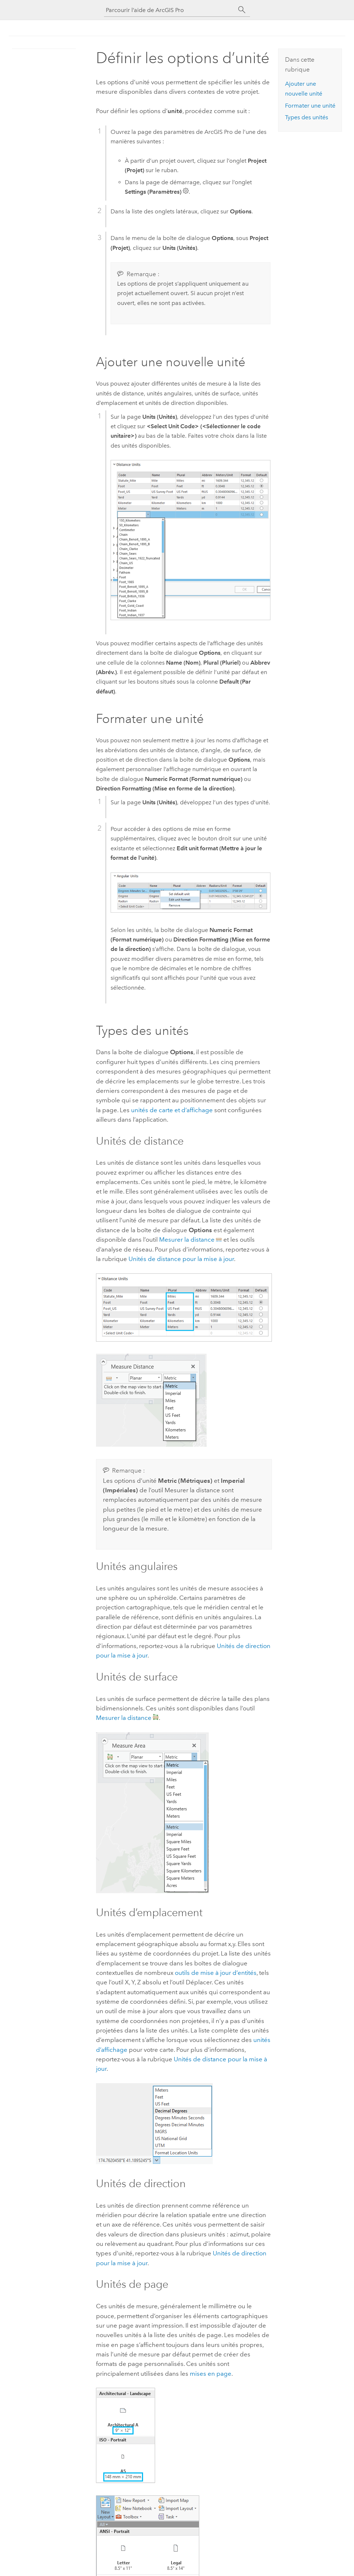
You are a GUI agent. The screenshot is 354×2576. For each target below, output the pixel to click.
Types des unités (306, 117)
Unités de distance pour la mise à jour (181, 1258)
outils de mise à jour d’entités (216, 1972)
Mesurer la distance (187, 1239)
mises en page (210, 2373)
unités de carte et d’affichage (172, 1110)
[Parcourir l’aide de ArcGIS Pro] (169, 10)
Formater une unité (310, 105)
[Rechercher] (242, 9)
